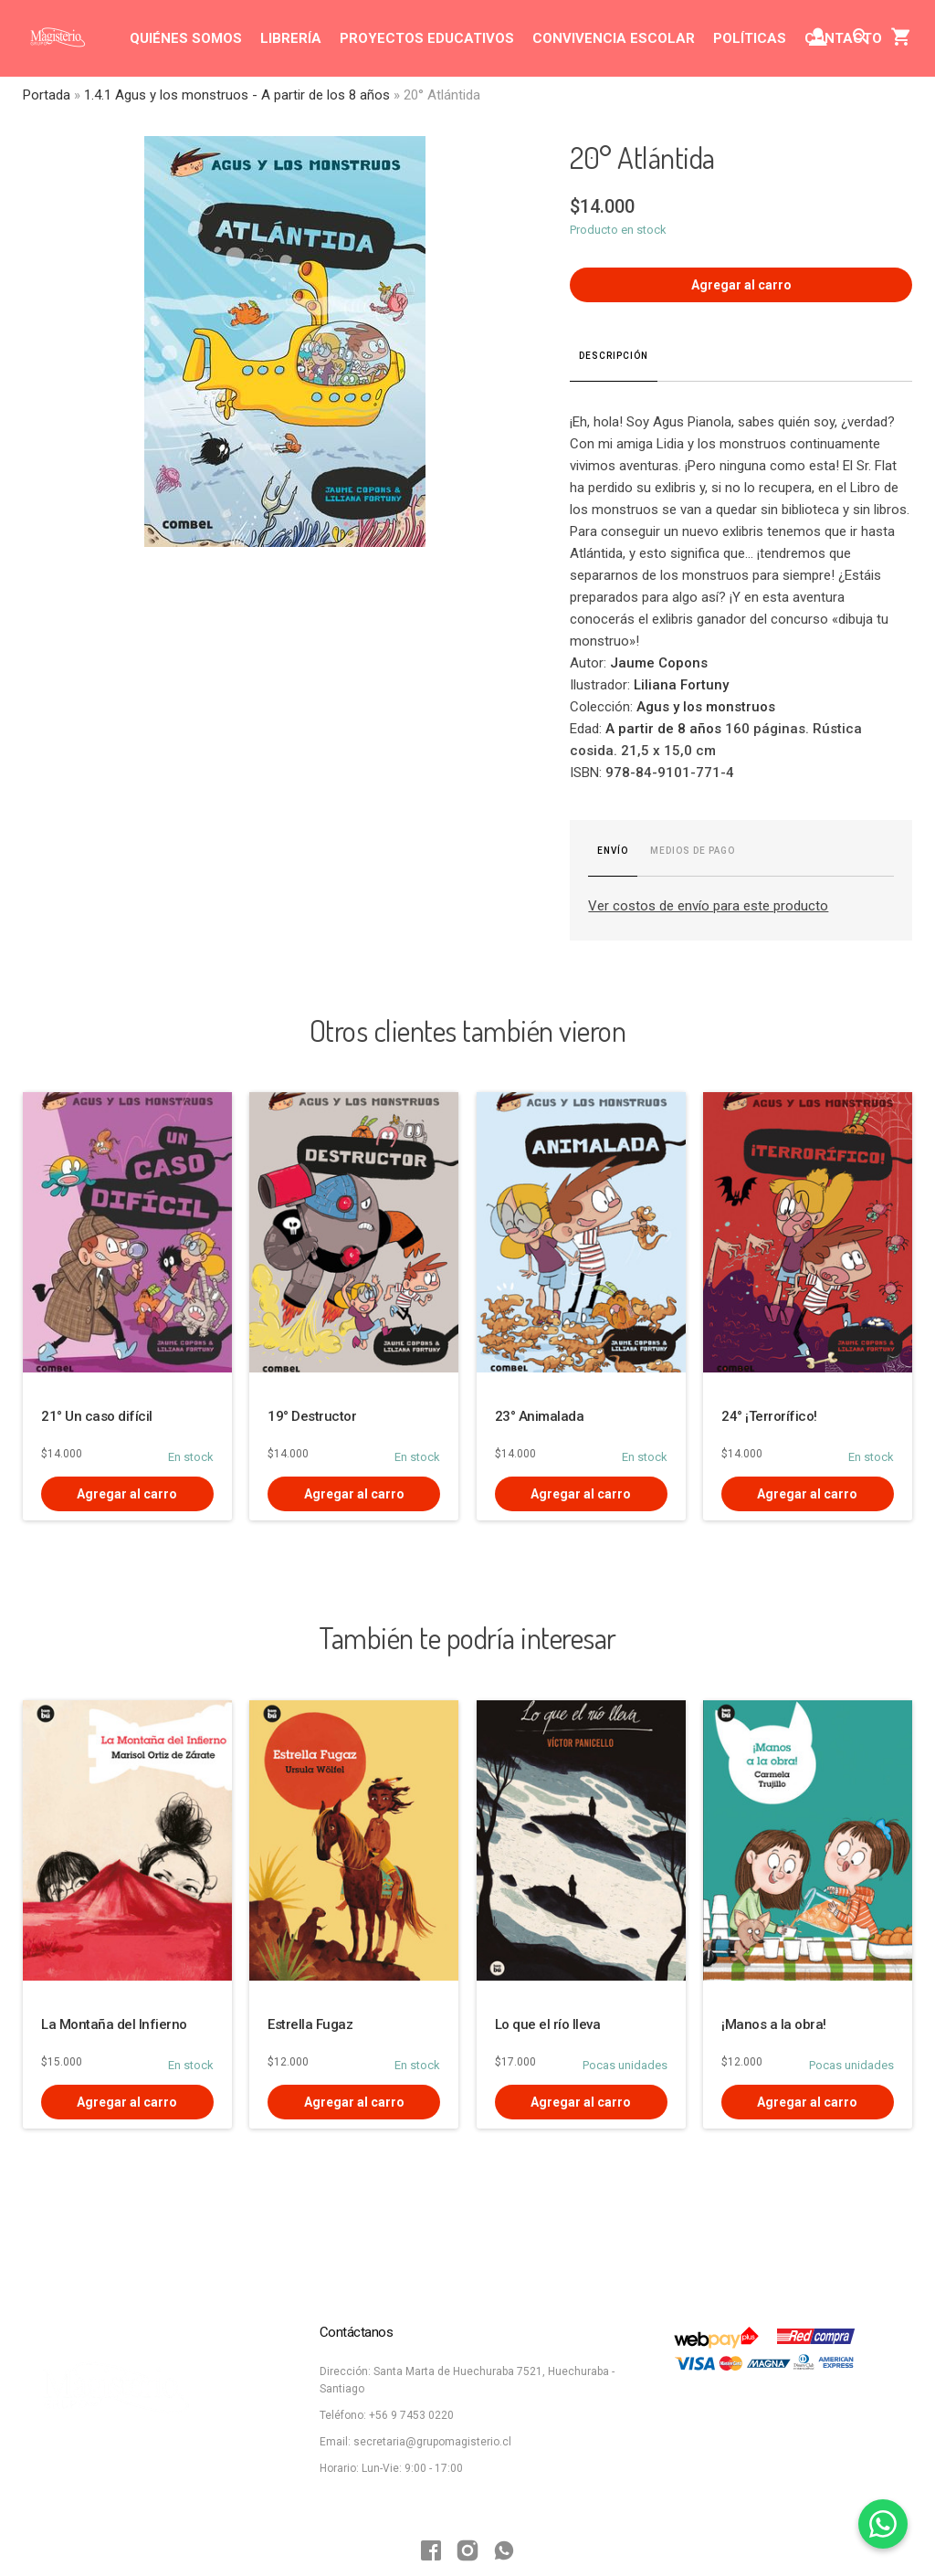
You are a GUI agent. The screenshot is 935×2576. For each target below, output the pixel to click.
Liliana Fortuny (681, 685)
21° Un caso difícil (96, 1416)
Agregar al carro (741, 285)
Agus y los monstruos (705, 707)
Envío (612, 851)
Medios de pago (692, 851)
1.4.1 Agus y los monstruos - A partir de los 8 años (237, 95)
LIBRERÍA (290, 38)
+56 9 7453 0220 (411, 2415)
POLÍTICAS (749, 38)
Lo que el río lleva (548, 2024)
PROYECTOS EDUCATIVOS (427, 38)
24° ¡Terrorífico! (769, 1416)
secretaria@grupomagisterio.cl (432, 2441)
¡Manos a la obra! (773, 2024)
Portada (46, 95)
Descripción (613, 356)
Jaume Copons (659, 663)
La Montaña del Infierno (114, 2024)
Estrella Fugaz (310, 2024)
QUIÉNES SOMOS (186, 38)
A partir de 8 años (663, 728)
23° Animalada (539, 1416)
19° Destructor (312, 1416)
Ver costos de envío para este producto (708, 906)
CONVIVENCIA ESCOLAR (613, 38)
